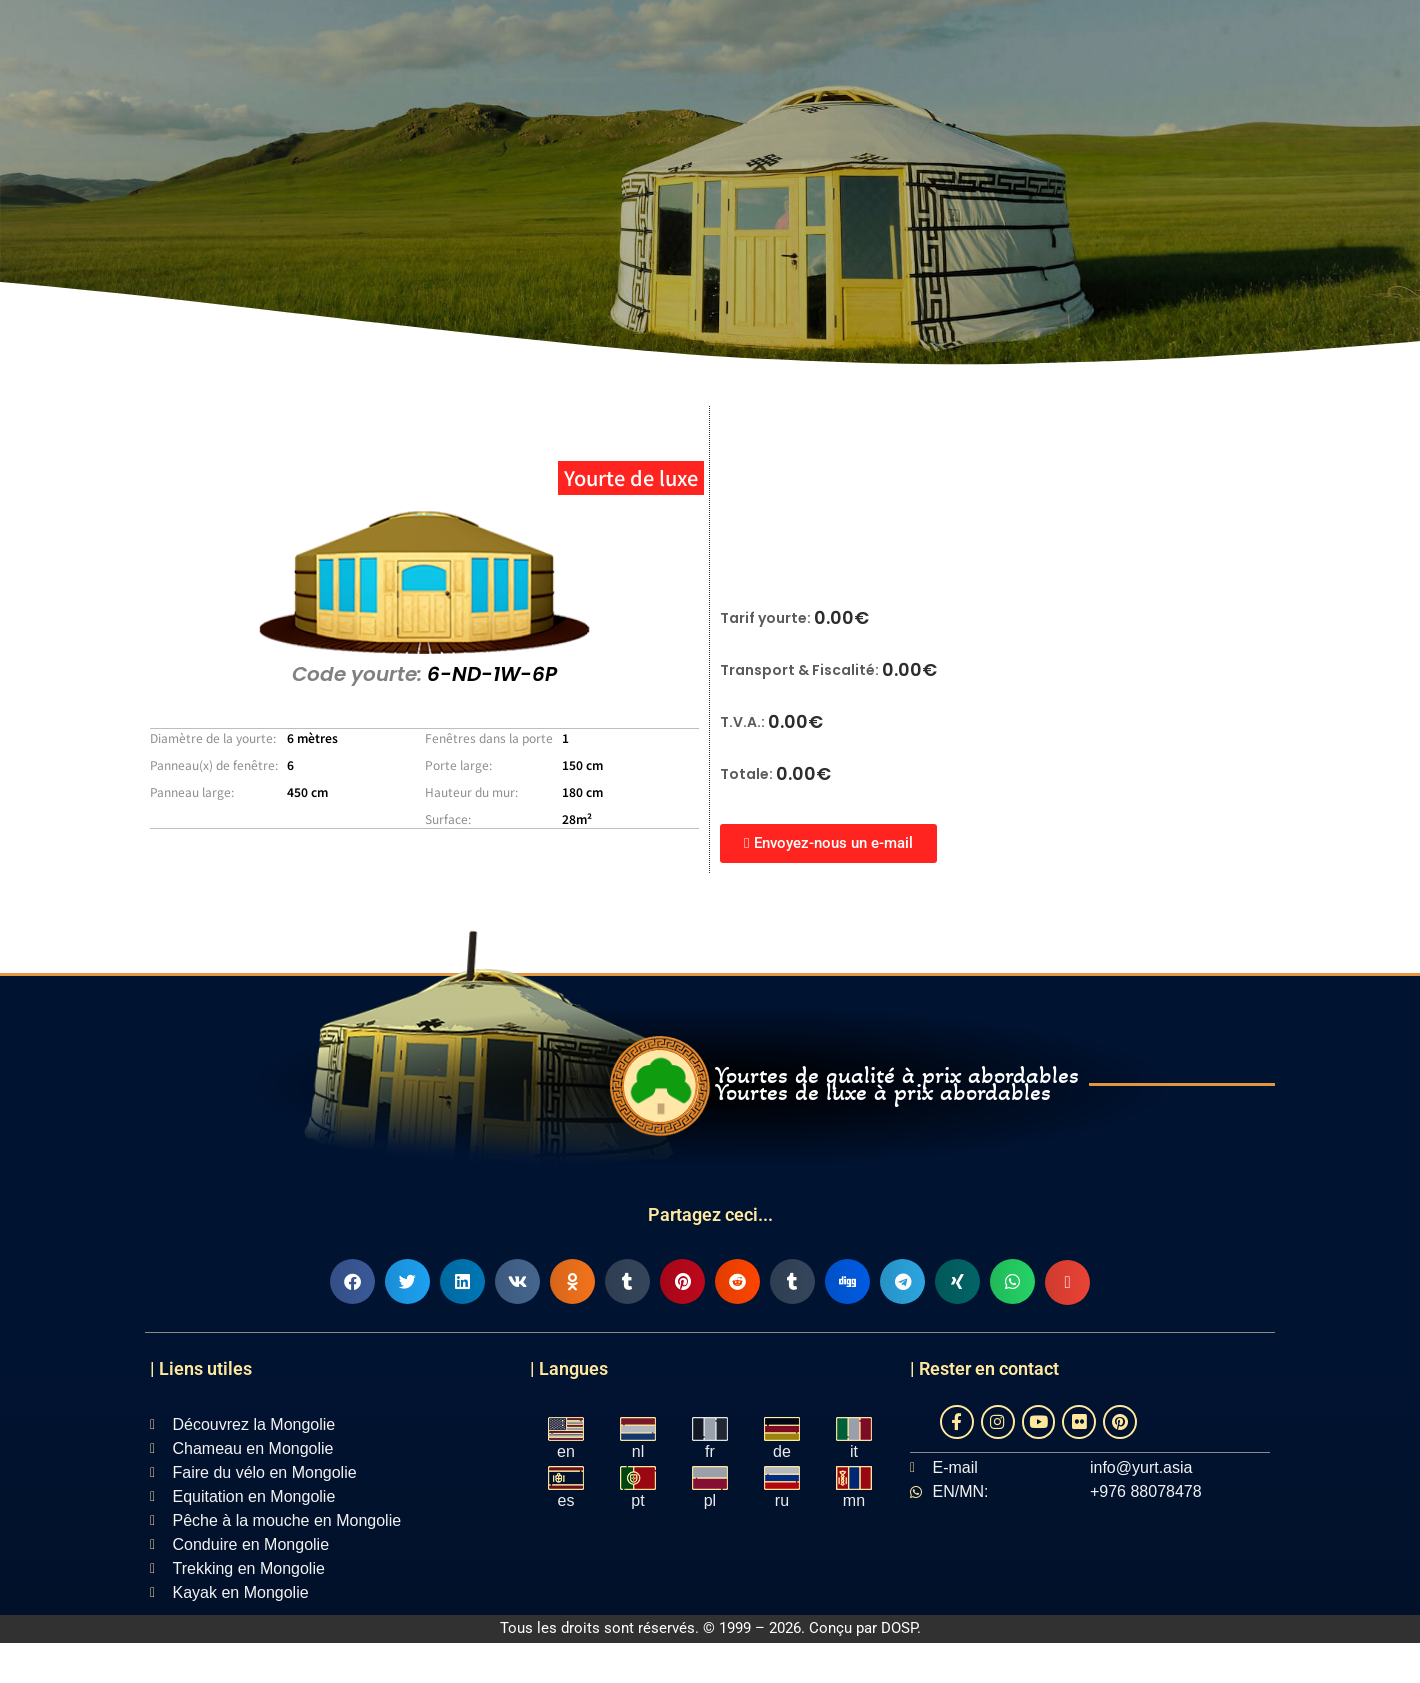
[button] (352, 1281)
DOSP (899, 1628)
